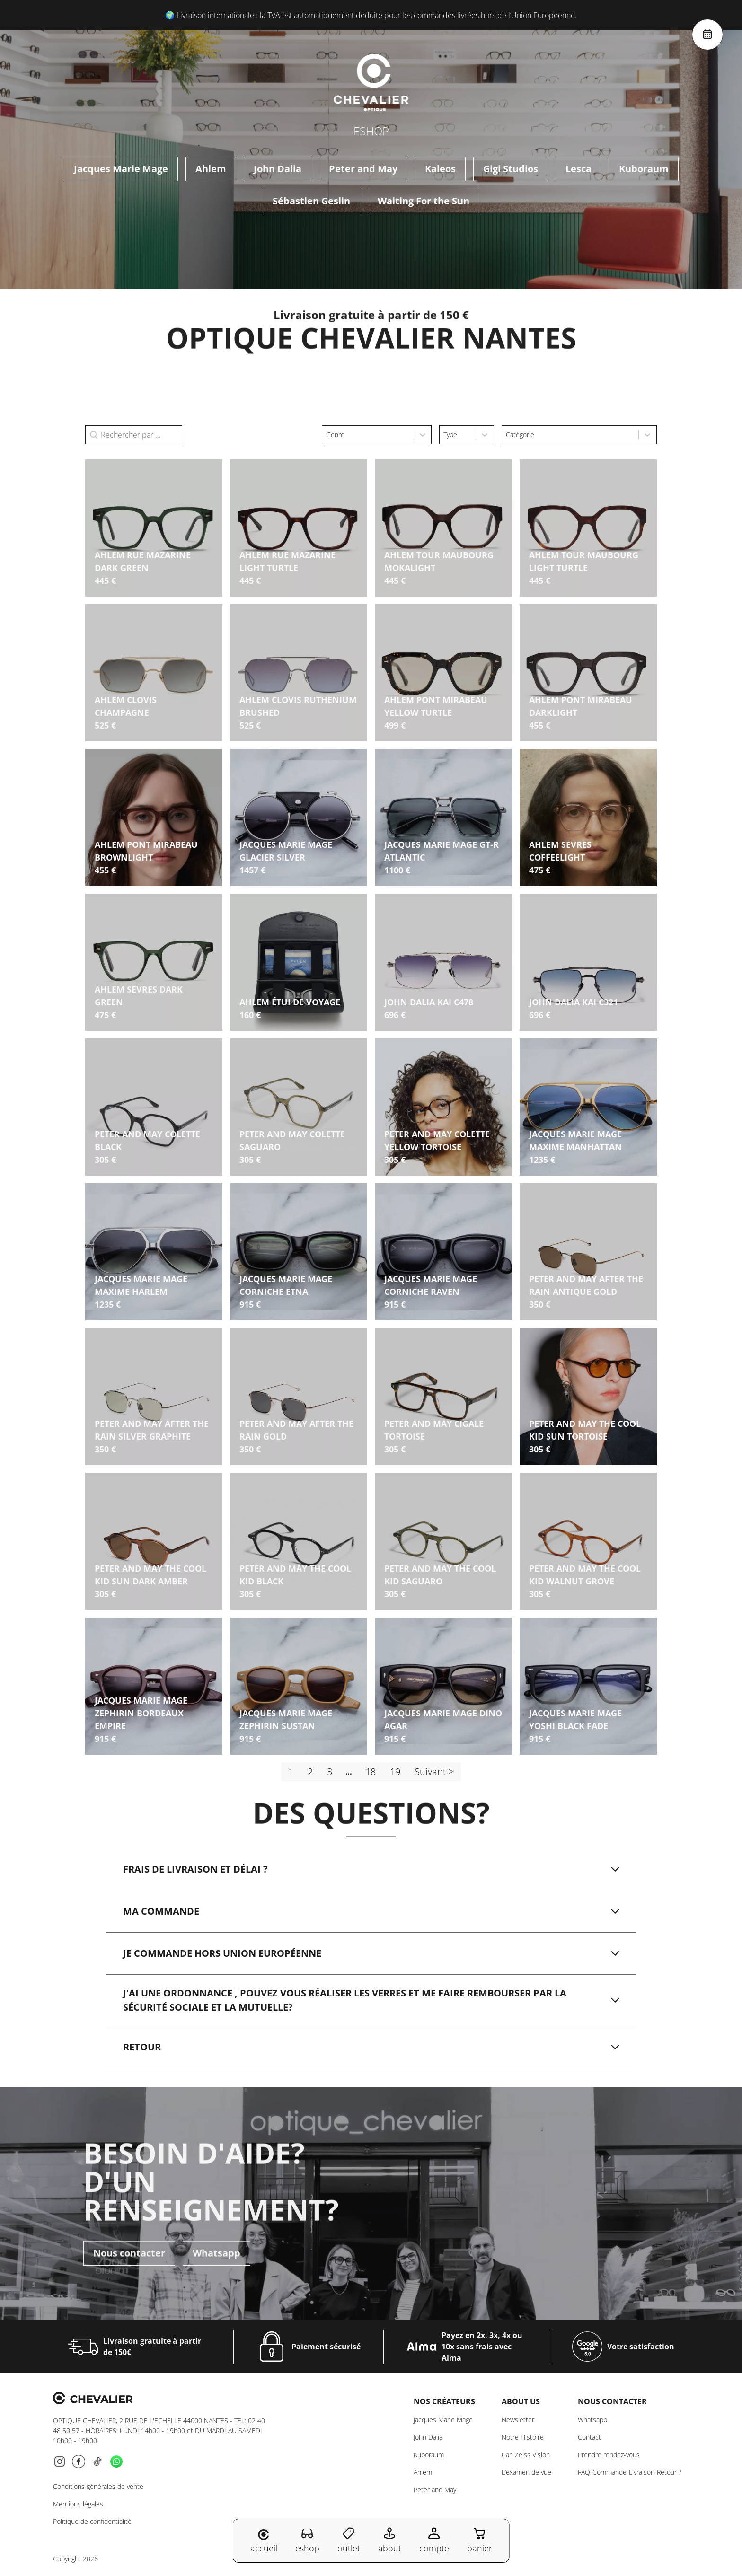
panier (479, 2540)
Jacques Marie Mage (121, 168)
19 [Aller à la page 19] (395, 1771)
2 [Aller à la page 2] (310, 1771)
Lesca (578, 168)
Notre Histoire (523, 2437)
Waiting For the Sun (423, 200)
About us (521, 2401)
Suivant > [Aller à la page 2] (434, 1771)
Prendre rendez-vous (609, 2454)
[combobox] (368, 434)
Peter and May (363, 168)
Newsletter (518, 2419)
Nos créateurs (444, 2401)
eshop (307, 2540)
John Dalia (277, 168)
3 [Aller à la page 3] (329, 1771)
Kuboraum (644, 168)
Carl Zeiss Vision (526, 2454)
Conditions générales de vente (98, 2486)
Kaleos (440, 168)
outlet (348, 2540)
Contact (589, 2437)
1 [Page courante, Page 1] (290, 1771)
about (389, 2540)
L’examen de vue (526, 2472)
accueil (263, 2541)
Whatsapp (216, 2224)
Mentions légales (78, 2503)
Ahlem (210, 168)
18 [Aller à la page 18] (370, 1771)
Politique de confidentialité (92, 2521)
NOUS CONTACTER (612, 2401)
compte (434, 2540)
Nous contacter (129, 2224)
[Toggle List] (422, 435)
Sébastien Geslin (311, 200)
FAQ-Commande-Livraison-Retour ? (629, 2472)
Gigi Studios (510, 168)
